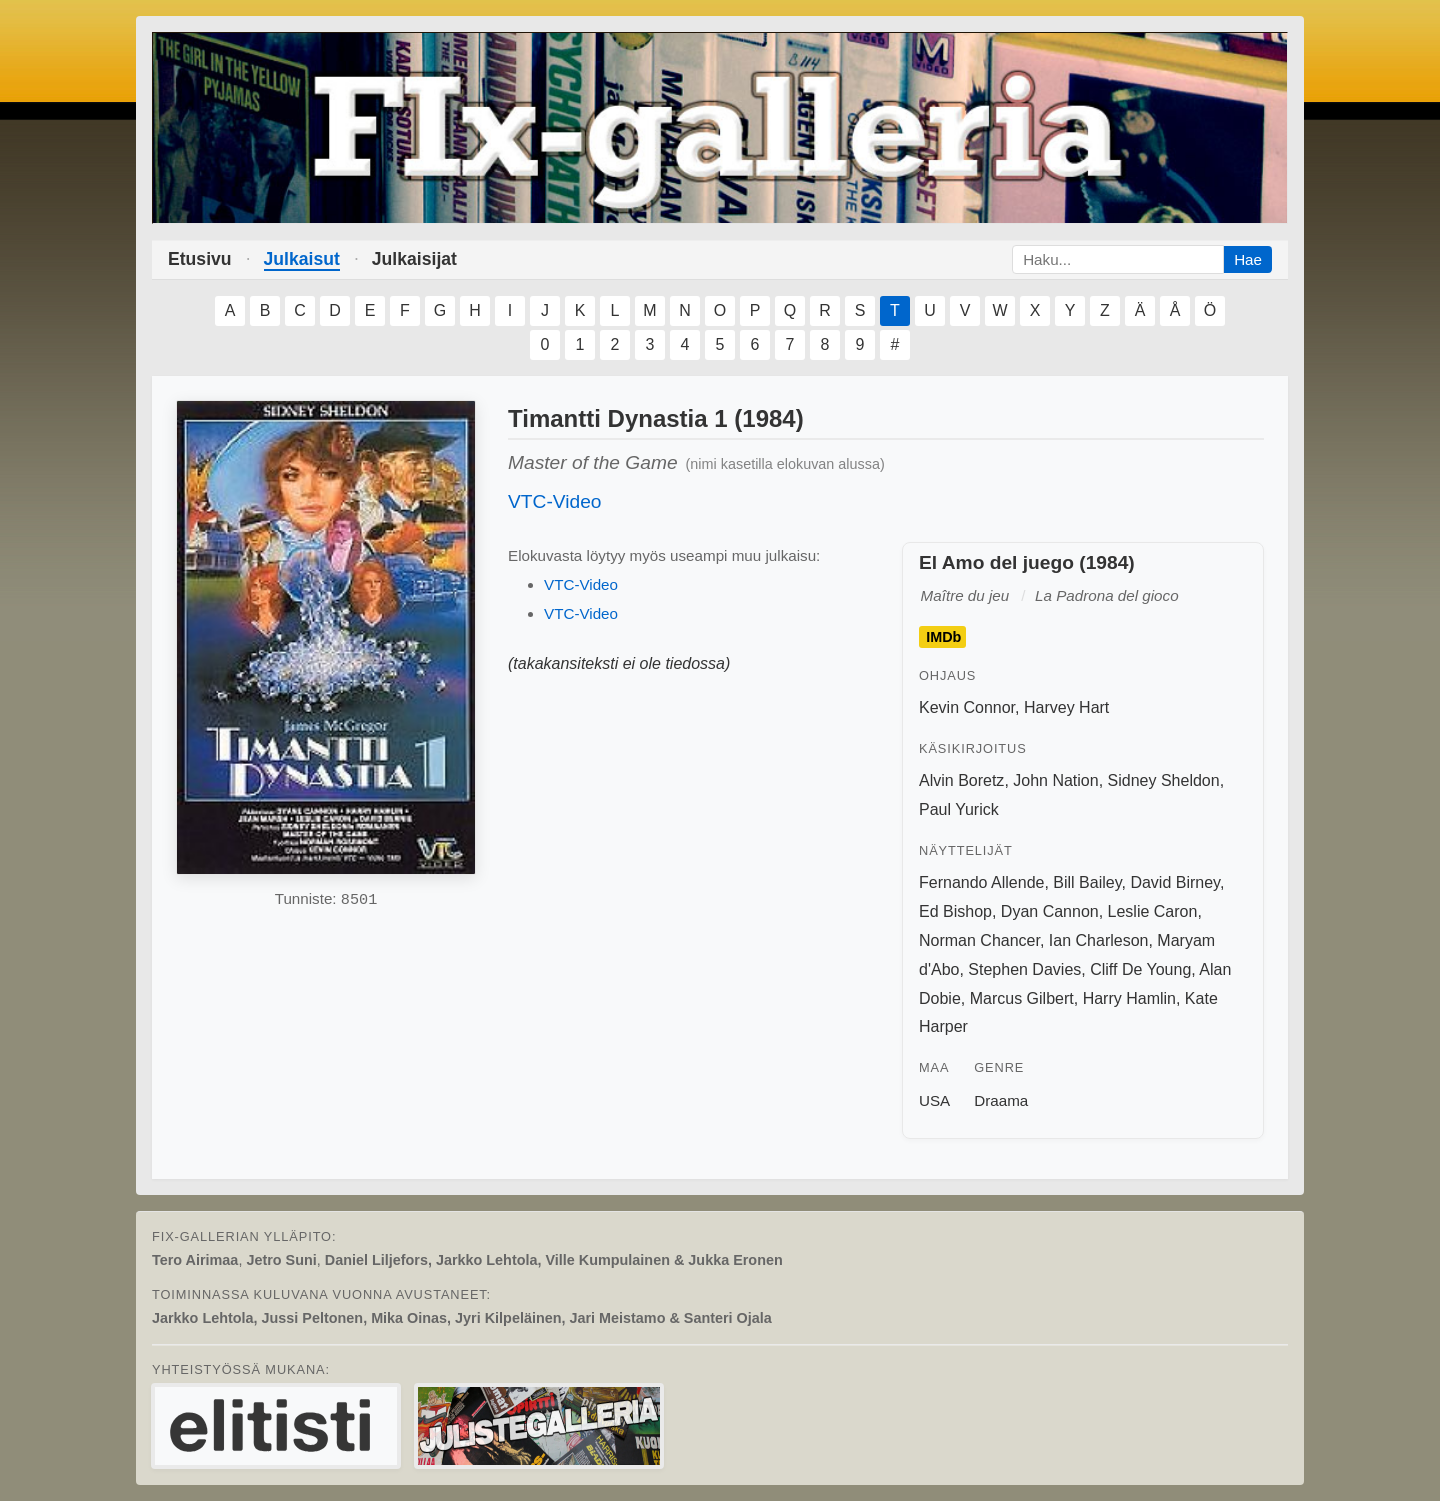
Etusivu (200, 259)
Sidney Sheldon (1164, 780)
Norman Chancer (979, 940)
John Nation (1055, 780)
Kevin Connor (967, 707)
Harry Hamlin (1129, 998)
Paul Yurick (959, 809)
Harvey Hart (1066, 707)
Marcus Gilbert (1022, 998)
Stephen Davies (1024, 969)
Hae (1248, 259)
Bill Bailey (1087, 882)
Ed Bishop (955, 911)
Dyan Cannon (1050, 911)
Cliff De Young (1140, 969)
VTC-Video (555, 501)
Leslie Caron (1153, 911)
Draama (1001, 1100)
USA (934, 1100)
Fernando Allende (981, 882)
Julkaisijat (414, 259)
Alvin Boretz (961, 780)
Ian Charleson (1099, 940)
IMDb (943, 637)
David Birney (1175, 882)
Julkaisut (302, 259)
